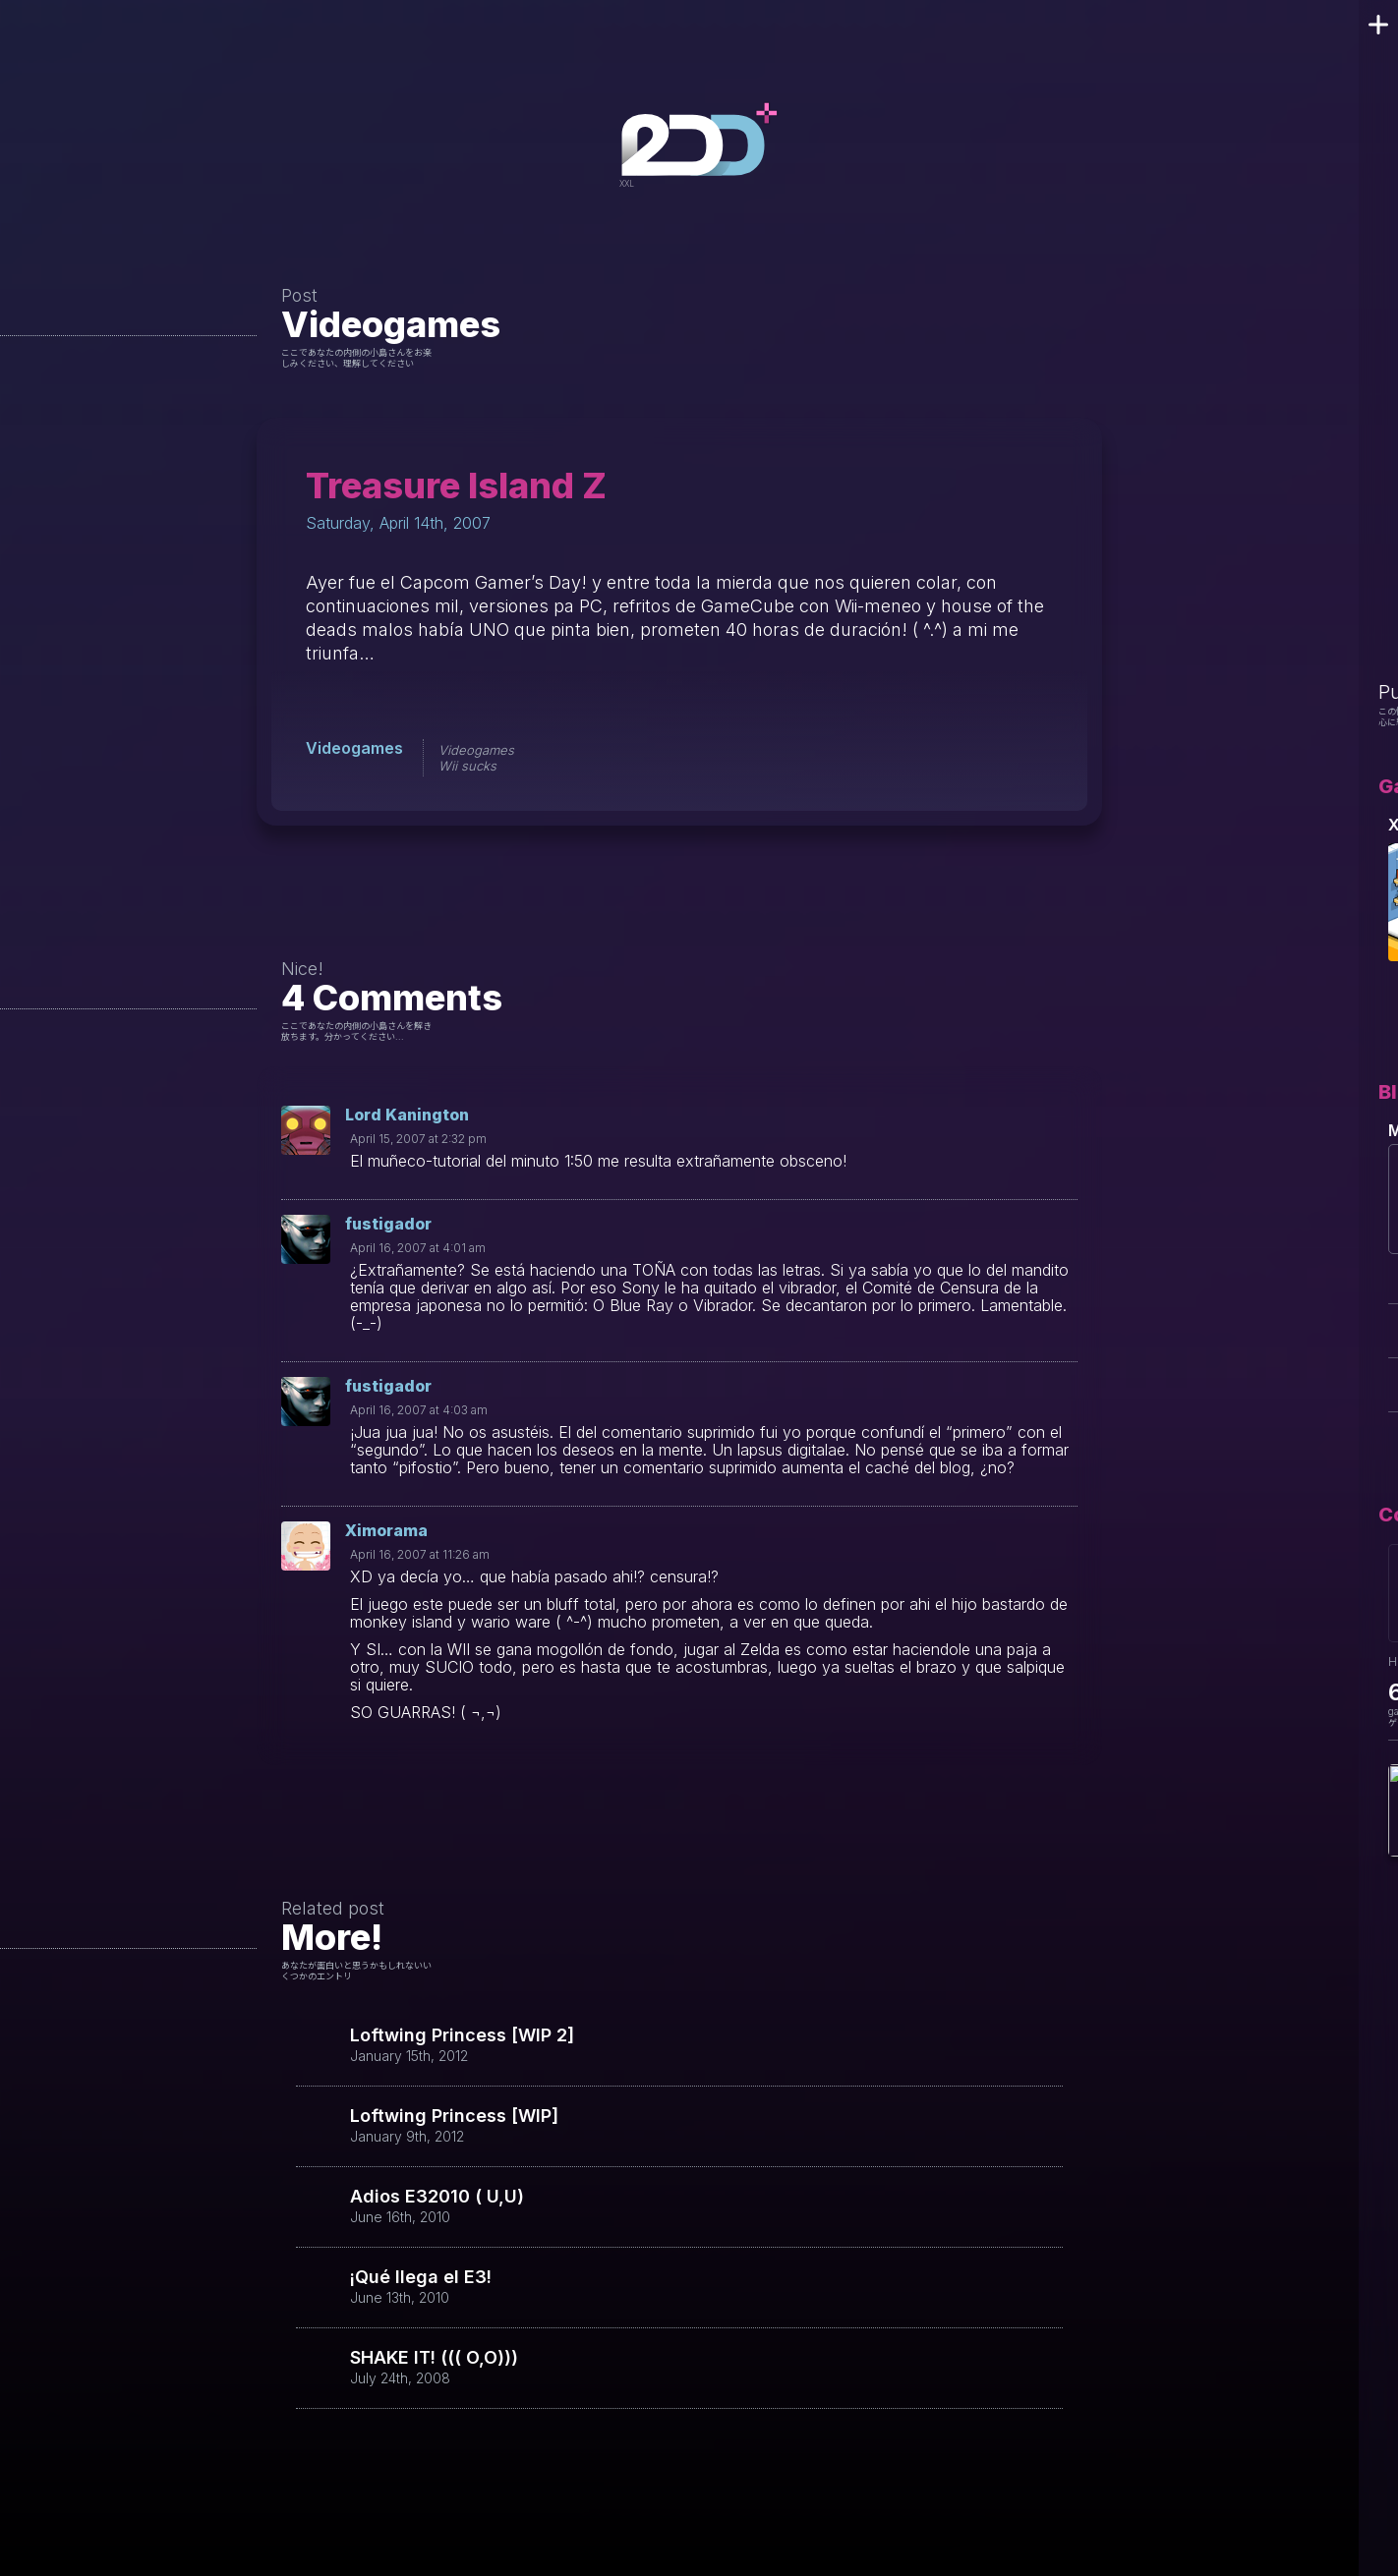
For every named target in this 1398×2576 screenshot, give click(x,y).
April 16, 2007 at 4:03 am (419, 1409)
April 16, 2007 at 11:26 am (420, 1554)
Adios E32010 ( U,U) (437, 2196)
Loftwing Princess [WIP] (454, 2116)
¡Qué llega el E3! (421, 2277)
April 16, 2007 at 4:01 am (418, 1247)
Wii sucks (467, 765)
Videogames (390, 324)
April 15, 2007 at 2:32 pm (418, 1138)
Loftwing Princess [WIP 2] (462, 2035)
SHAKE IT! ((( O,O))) (434, 2358)
